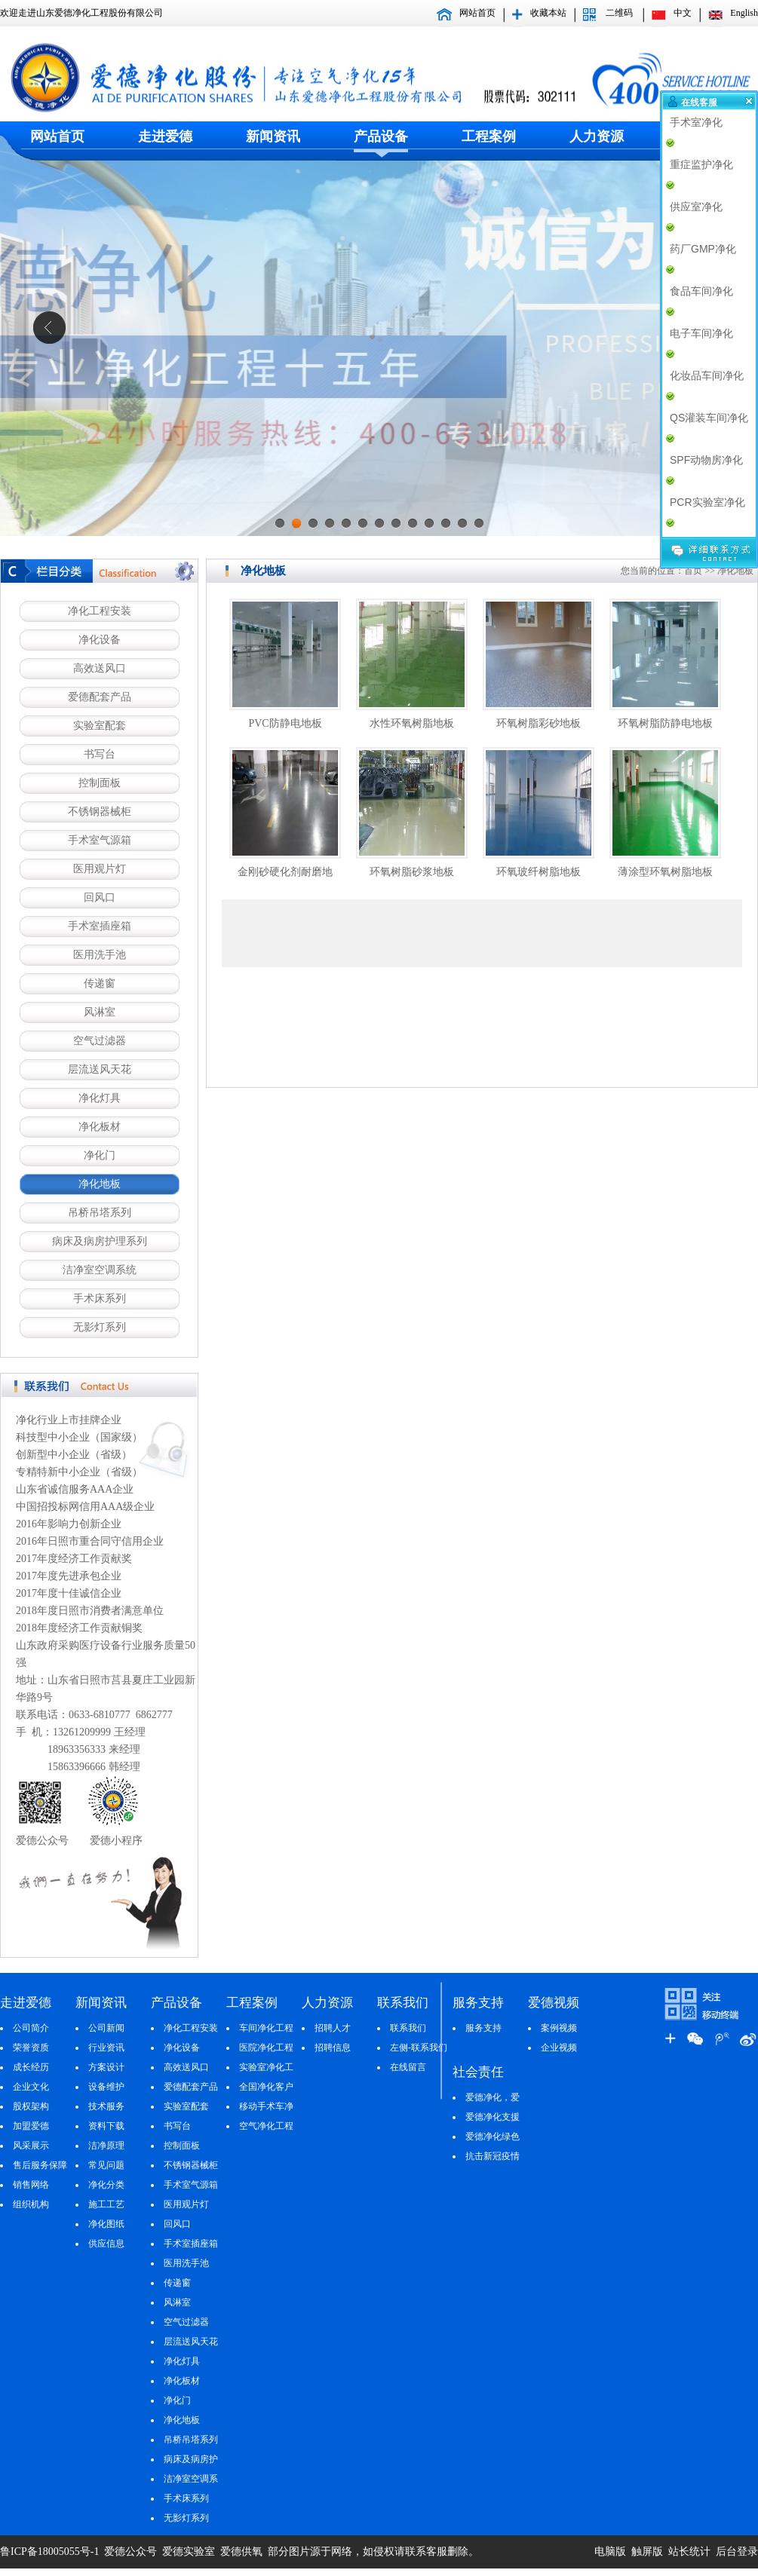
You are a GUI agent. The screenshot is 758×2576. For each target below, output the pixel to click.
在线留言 (408, 2067)
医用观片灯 (99, 868)
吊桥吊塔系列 (99, 1212)
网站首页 (477, 13)
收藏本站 (548, 13)
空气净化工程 (266, 2126)
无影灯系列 (99, 1327)
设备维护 (106, 2086)
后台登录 (737, 2551)
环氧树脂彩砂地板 (538, 723)
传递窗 (99, 983)
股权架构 (31, 2106)
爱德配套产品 (99, 697)
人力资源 (596, 136)
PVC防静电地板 (284, 723)
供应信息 (106, 2243)
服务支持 (483, 2028)
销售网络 (31, 2184)
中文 (683, 13)
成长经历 (31, 2067)
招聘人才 (333, 2028)
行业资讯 (106, 2047)
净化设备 (99, 639)
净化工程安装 (99, 611)
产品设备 (381, 136)
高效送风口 (99, 668)
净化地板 (99, 1184)
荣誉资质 (31, 2047)
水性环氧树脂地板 (412, 723)
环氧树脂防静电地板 (665, 723)
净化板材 (99, 1126)
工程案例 (489, 136)
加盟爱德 (31, 2126)
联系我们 (408, 2028)
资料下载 (106, 2126)
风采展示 (31, 2145)
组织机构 (31, 2204)
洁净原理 (106, 2145)
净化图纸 (106, 2224)
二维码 (619, 13)
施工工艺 (106, 2204)
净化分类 (106, 2184)
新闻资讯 (273, 136)
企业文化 (31, 2086)
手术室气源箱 (99, 840)
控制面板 (99, 783)
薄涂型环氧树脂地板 (665, 872)
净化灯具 (99, 1098)
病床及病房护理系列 (99, 1241)
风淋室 (99, 1012)
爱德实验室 (188, 2551)
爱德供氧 (242, 2551)
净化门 (99, 1155)
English (744, 13)
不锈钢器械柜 (99, 811)
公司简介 (31, 2028)
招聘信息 (333, 2047)
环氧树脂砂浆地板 (412, 872)
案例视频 (559, 2028)
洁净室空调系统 (100, 1270)
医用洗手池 (99, 954)
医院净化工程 (266, 2047)
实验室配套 (99, 725)
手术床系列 (99, 1298)
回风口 (99, 897)
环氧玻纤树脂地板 (538, 872)
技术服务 (106, 2106)
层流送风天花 (99, 1069)
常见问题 (106, 2165)
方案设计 (106, 2067)
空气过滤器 (99, 1040)
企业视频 (559, 2047)
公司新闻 (106, 2028)
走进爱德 (165, 136)
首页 (693, 570)
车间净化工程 (266, 2028)
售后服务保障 (40, 2165)
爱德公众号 (130, 2551)
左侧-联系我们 (418, 2047)
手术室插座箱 (99, 926)
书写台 (99, 754)
